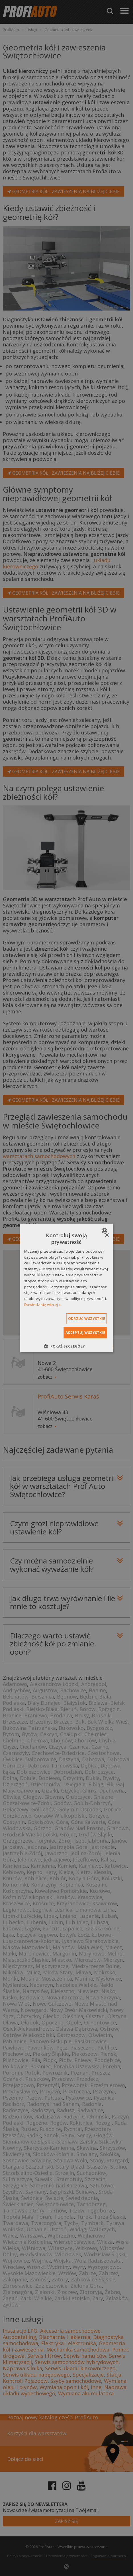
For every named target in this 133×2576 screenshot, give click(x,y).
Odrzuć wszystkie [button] (86, 1318)
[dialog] (66, 1288)
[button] (66, 1346)
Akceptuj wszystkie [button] (85, 1332)
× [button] (107, 1235)
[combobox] (105, 1231)
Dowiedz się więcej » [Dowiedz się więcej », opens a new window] (42, 1304)
